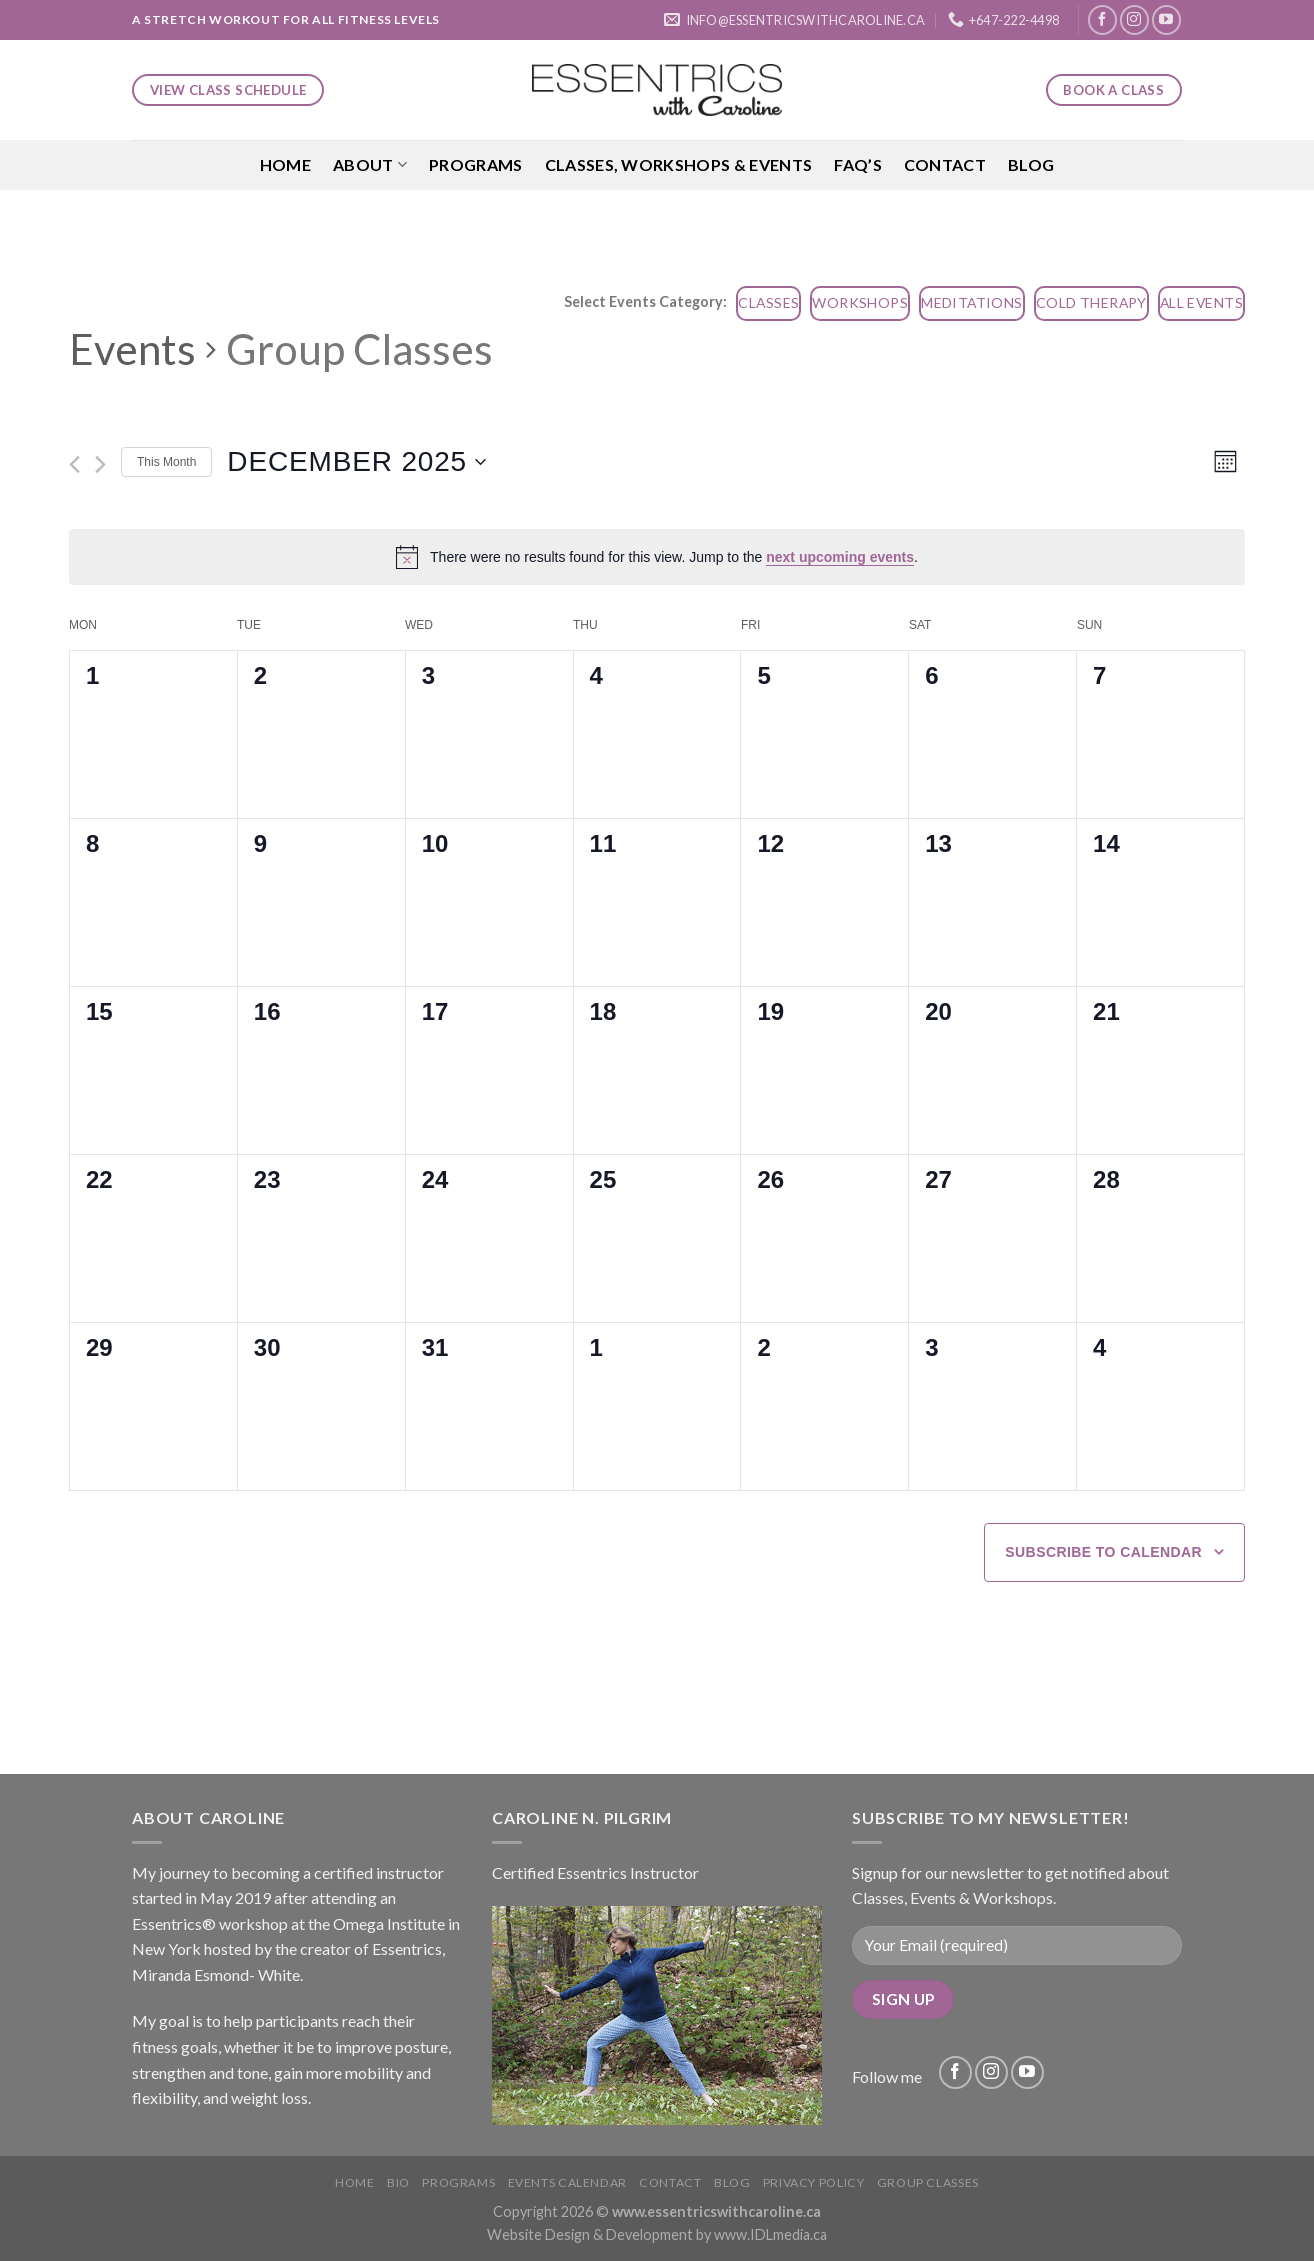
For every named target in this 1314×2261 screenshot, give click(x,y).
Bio (398, 2182)
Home (285, 164)
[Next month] (100, 464)
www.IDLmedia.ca (770, 2234)
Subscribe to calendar (1103, 1552)
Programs (476, 164)
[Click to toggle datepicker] (356, 462)
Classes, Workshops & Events (679, 164)
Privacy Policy (814, 2182)
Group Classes (928, 2182)
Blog (1031, 164)
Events (132, 349)
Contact (945, 164)
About (370, 165)
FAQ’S (858, 164)
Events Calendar (567, 2182)
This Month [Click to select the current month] (166, 462)
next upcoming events (840, 557)
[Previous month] (74, 464)
